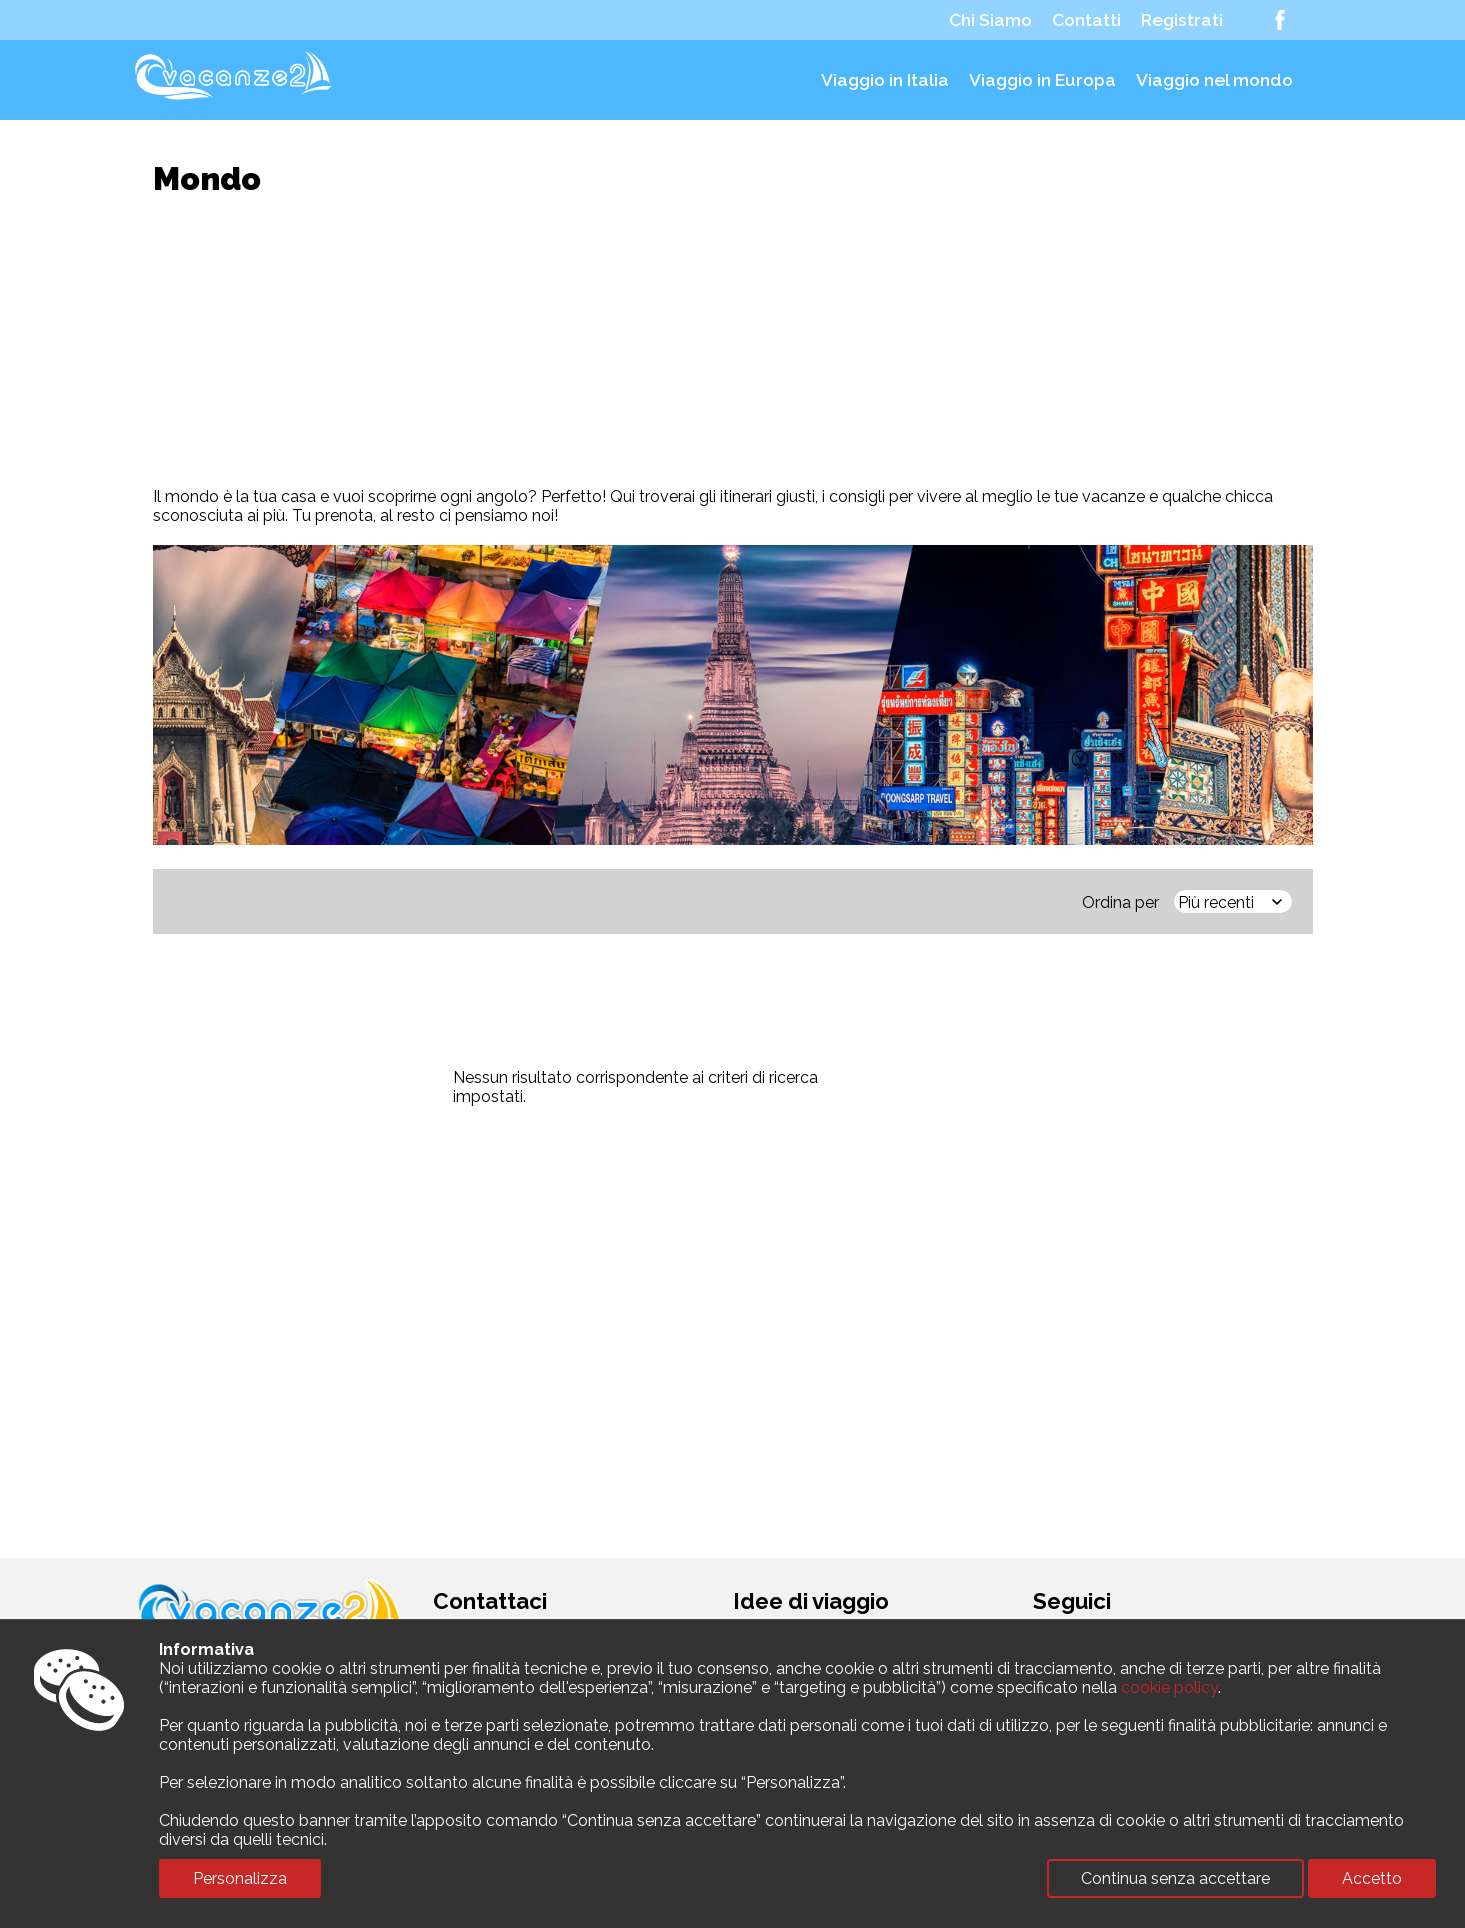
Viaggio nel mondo (1214, 80)
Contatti (1086, 20)
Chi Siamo (990, 20)
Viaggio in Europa (1042, 80)
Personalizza (240, 1878)
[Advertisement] (733, 342)
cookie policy (1169, 1687)
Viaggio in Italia (885, 80)
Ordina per (1120, 902)
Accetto (1372, 1878)
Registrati (1182, 20)
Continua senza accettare (1175, 1878)
